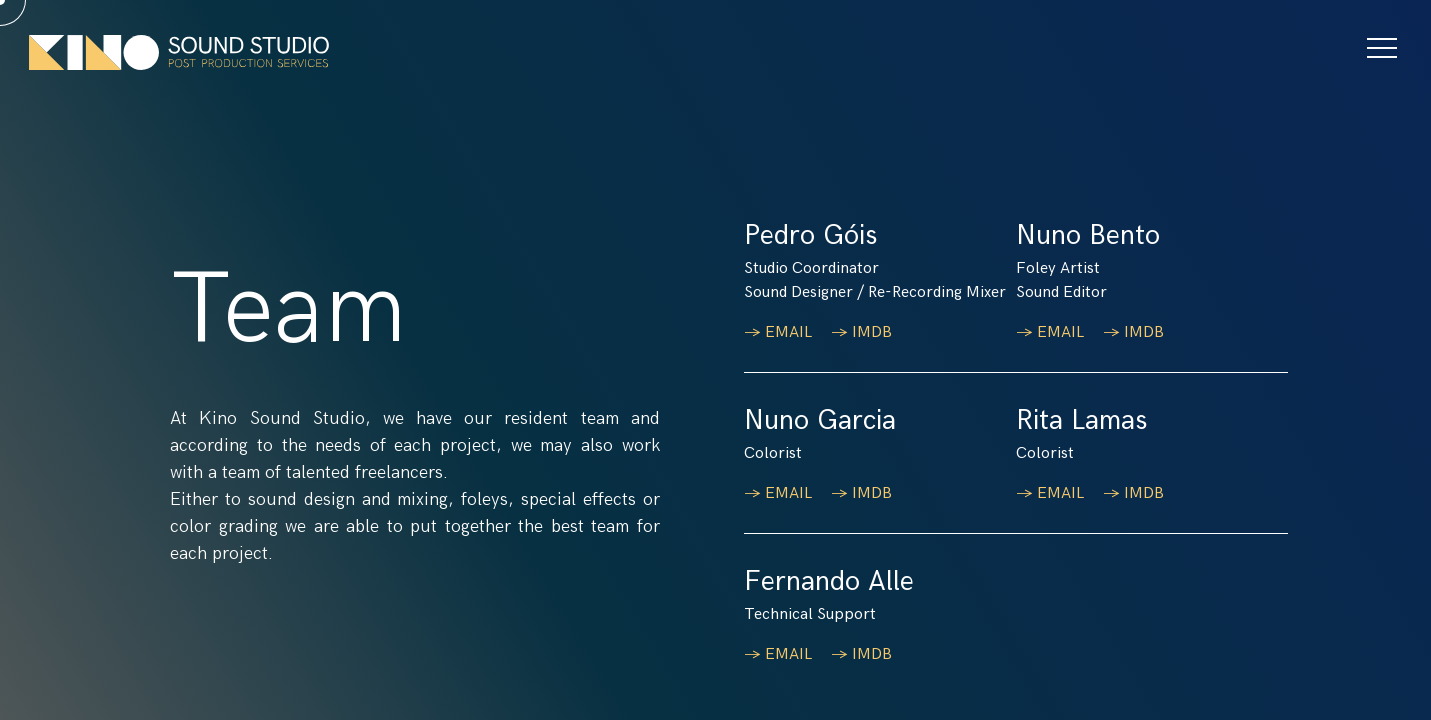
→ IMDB (863, 332)
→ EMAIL (780, 332)
